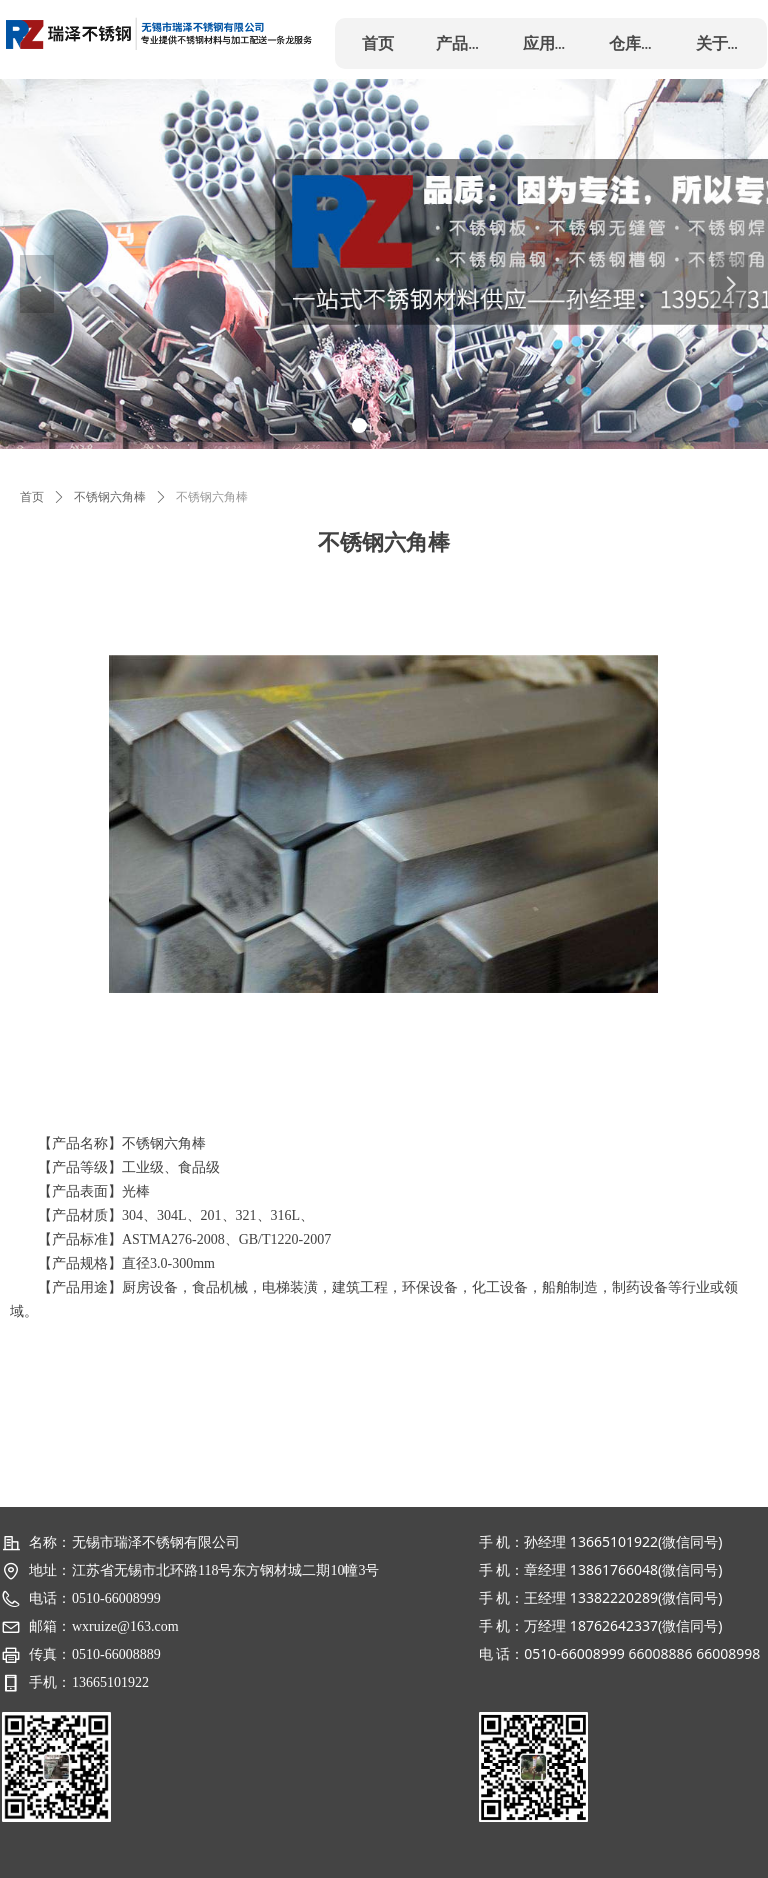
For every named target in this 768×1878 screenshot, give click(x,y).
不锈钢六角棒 (110, 497)
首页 (32, 497)
